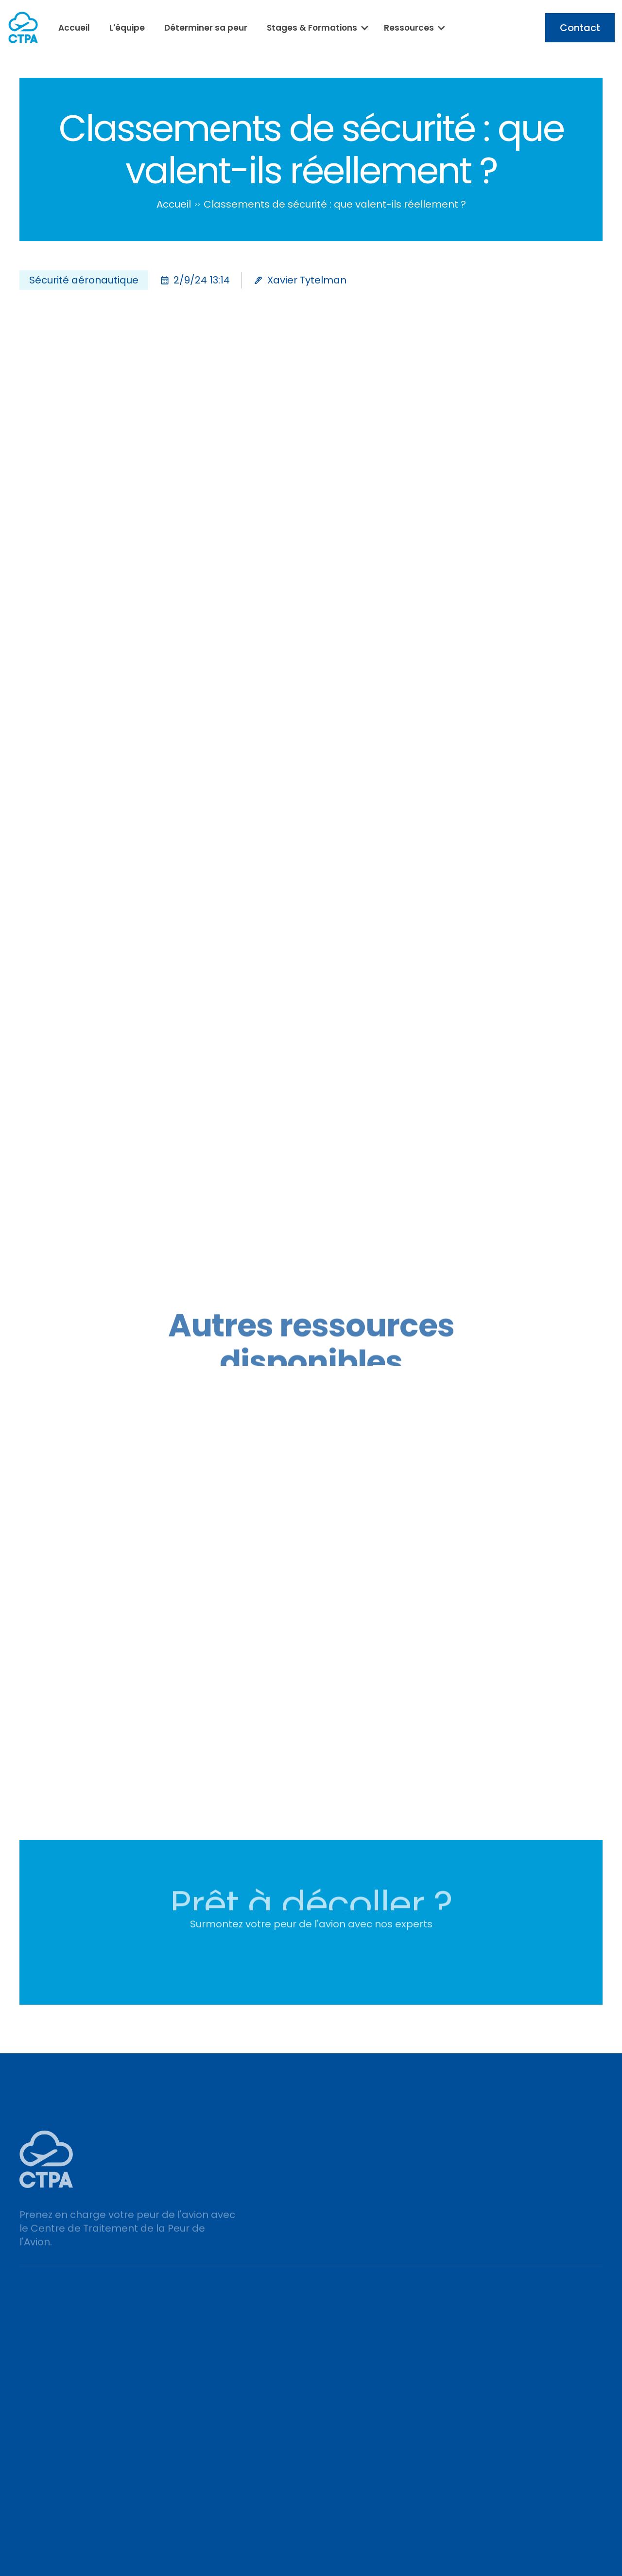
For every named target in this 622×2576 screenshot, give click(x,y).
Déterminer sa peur (205, 28)
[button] (315, 28)
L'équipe (127, 28)
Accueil (74, 28)
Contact (580, 28)
